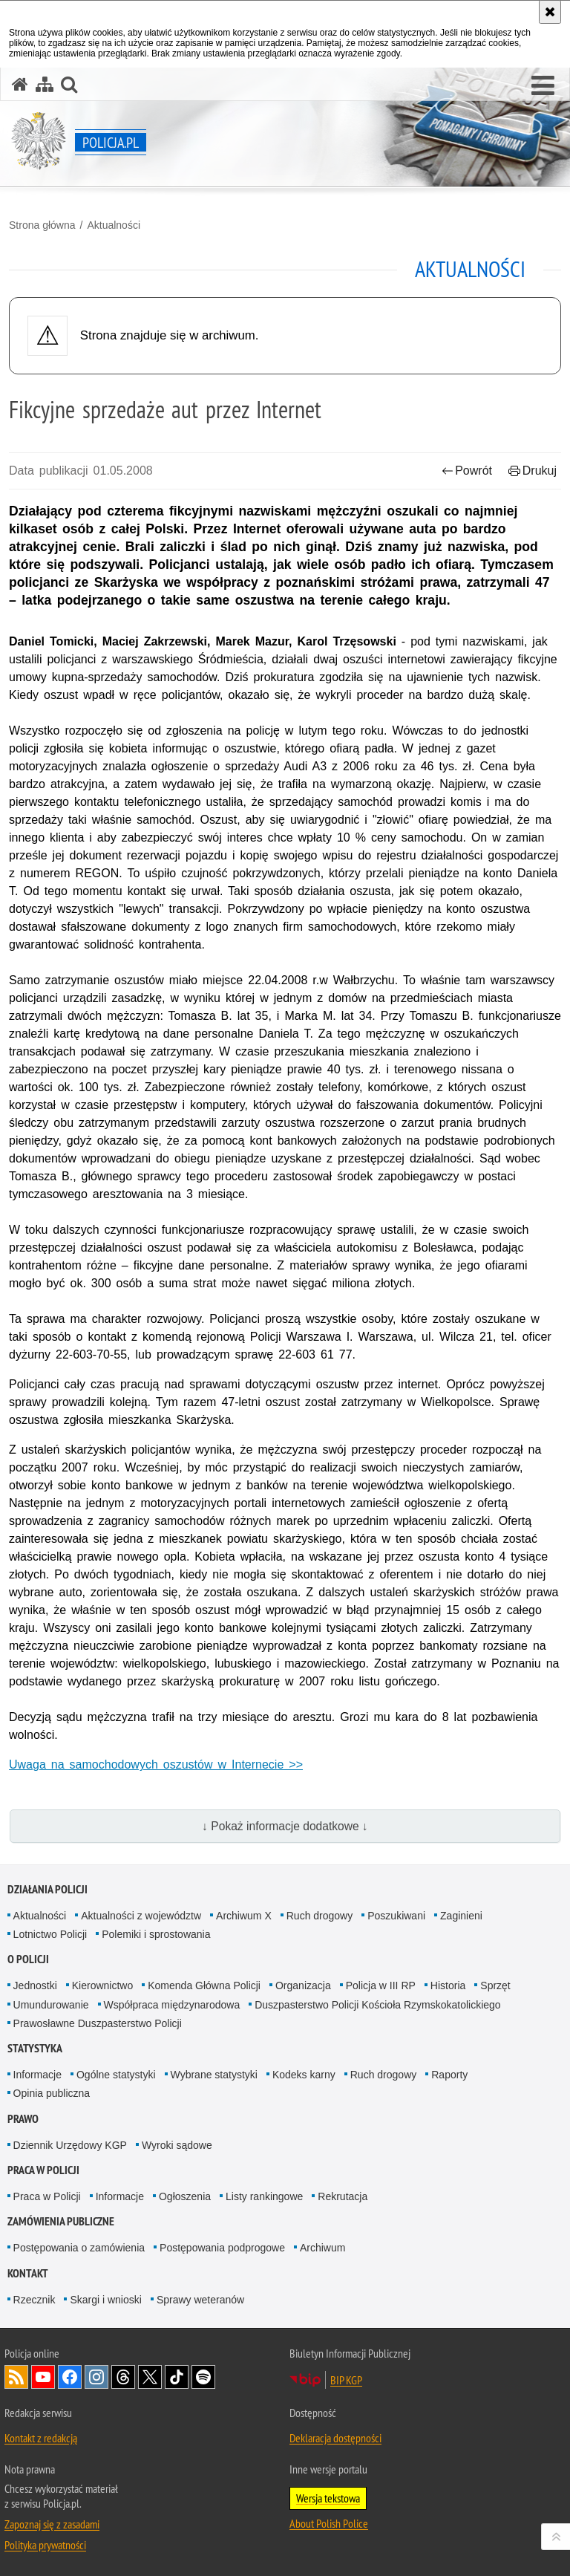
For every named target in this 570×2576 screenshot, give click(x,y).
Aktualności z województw (141, 1916)
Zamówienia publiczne (60, 2221)
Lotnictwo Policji (50, 1934)
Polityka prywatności (45, 2544)
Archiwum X (244, 1916)
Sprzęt (495, 1985)
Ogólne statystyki (116, 2075)
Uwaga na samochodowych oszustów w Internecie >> (156, 1764)
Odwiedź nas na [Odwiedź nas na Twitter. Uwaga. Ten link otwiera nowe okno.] (150, 2377)
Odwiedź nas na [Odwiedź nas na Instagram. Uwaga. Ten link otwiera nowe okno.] (96, 2377)
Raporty (449, 2075)
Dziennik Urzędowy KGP (70, 2145)
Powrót (467, 470)
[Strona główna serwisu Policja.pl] (20, 84)
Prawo (23, 2119)
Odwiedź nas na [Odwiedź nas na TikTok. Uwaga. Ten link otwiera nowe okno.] (177, 2377)
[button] (542, 86)
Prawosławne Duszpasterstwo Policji (97, 2023)
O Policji (28, 1959)
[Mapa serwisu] (44, 84)
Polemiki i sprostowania (156, 1934)
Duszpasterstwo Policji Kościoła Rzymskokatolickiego (377, 2005)
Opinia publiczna (52, 2093)
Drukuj (532, 470)
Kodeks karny (303, 2075)
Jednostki (35, 1985)
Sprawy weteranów (200, 2300)
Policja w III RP (381, 1985)
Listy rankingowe (264, 2196)
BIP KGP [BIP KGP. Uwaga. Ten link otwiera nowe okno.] (346, 2379)
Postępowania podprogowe (222, 2248)
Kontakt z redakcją (40, 2437)
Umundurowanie (51, 2005)
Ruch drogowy (319, 1916)
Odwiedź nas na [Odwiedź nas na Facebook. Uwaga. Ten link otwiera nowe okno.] (70, 2377)
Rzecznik (34, 2300)
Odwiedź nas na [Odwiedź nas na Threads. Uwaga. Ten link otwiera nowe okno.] (123, 2377)
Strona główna (42, 225)
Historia (447, 1985)
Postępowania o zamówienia (79, 2248)
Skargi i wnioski (105, 2300)
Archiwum (322, 2248)
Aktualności (113, 225)
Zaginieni (461, 1916)
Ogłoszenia (185, 2196)
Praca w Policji (43, 2170)
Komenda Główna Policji (204, 1985)
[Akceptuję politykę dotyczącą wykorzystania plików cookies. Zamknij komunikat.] (550, 12)
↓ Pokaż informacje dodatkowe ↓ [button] (285, 1826)
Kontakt (27, 2273)
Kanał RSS (16, 2377)
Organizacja (303, 1985)
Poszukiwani (396, 1916)
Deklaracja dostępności (335, 2437)
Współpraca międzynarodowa (172, 2005)
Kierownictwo (102, 1985)
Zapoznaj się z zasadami (51, 2524)
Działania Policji (47, 1889)
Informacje (37, 2075)
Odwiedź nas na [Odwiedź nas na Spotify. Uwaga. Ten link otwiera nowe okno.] (203, 2377)
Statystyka (34, 2048)
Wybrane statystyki (214, 2075)
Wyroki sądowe (177, 2145)
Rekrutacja (342, 2196)
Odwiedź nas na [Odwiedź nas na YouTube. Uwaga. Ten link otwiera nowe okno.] (43, 2377)
